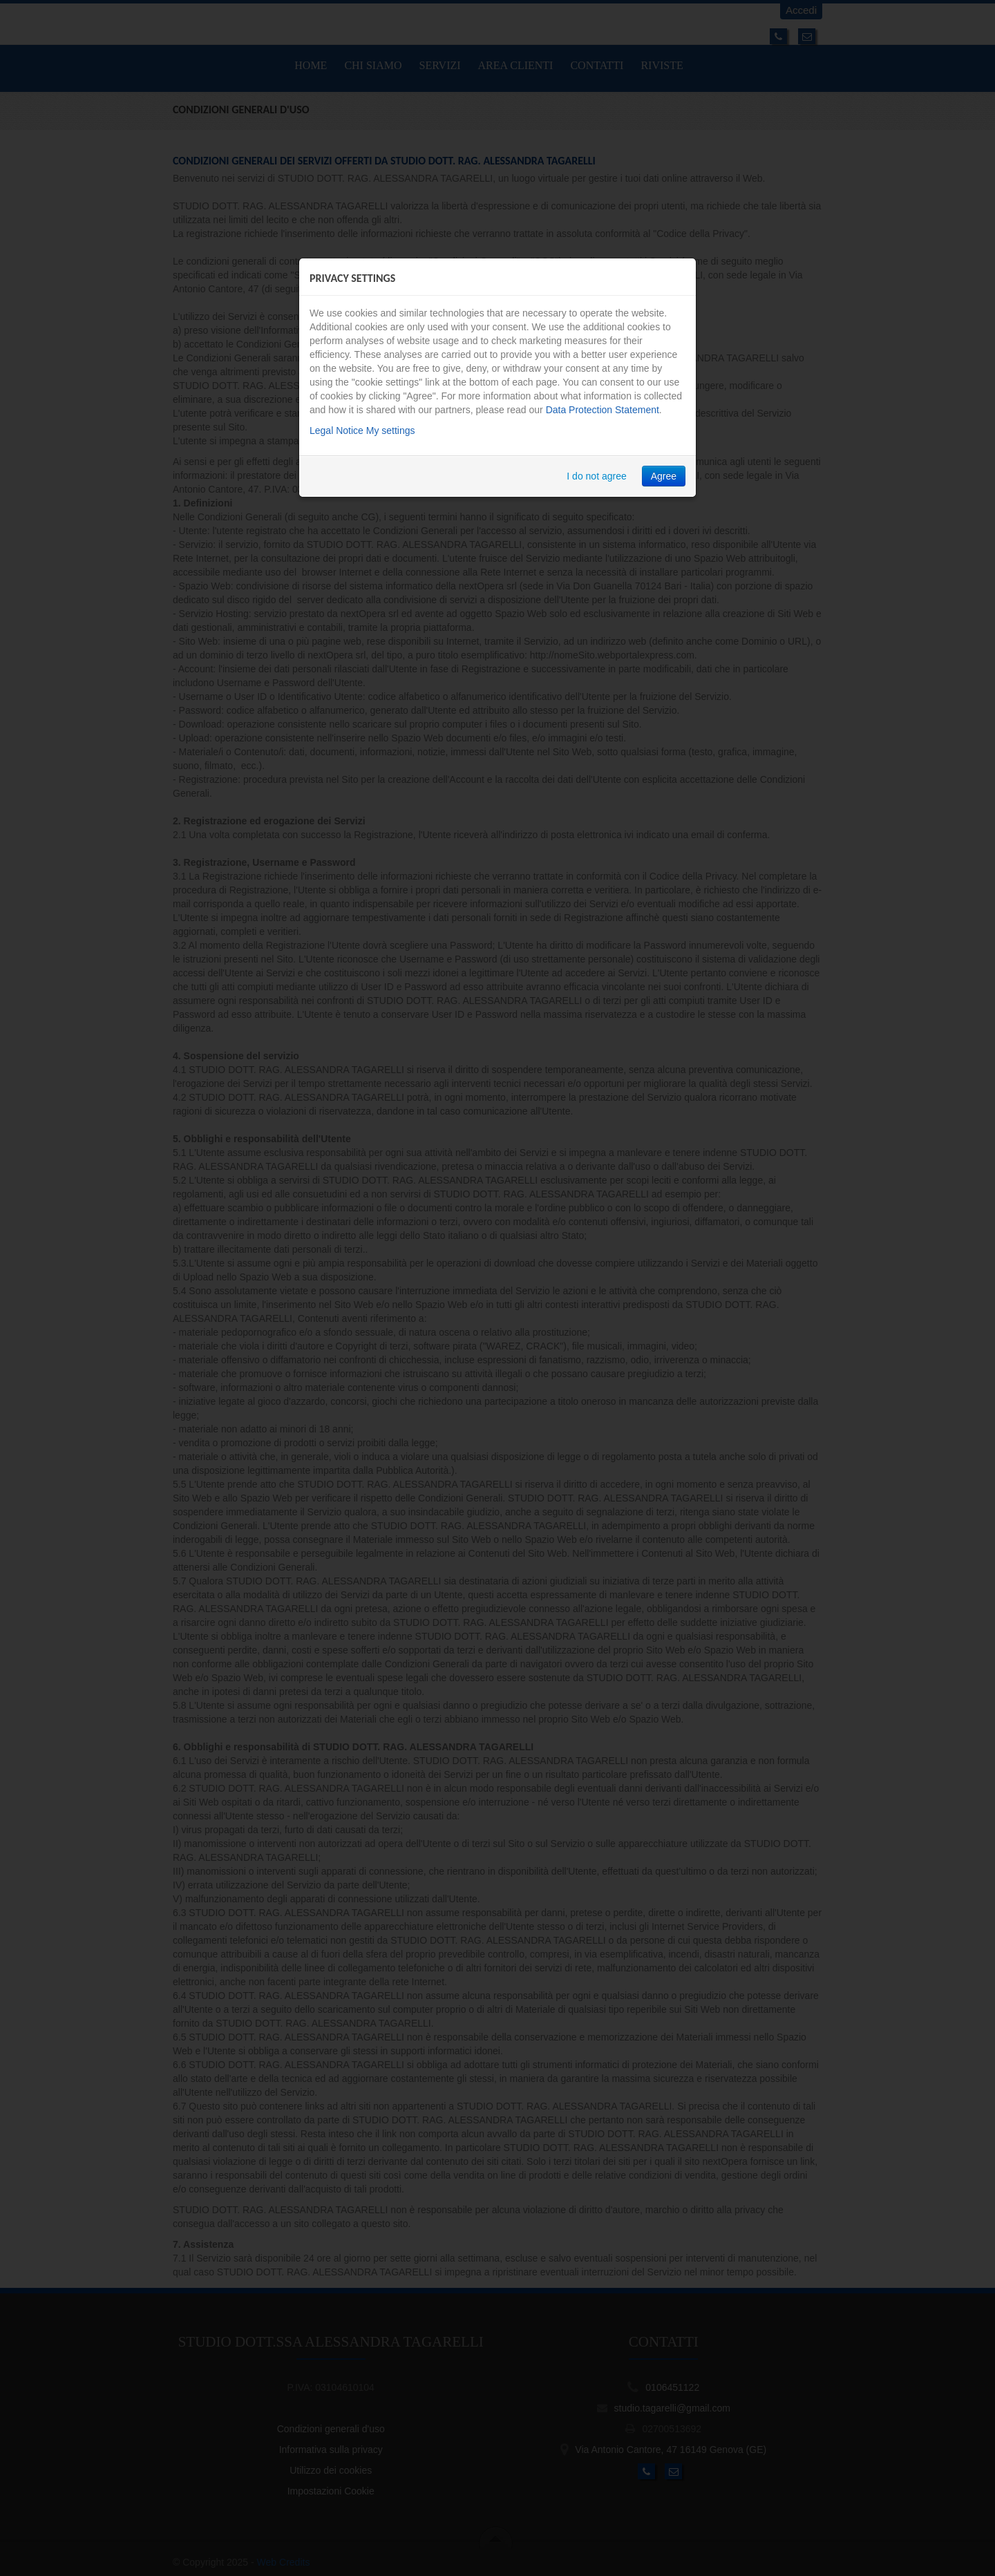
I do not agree (596, 476)
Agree (663, 476)
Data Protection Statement (602, 409)
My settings (390, 430)
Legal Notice (336, 430)
